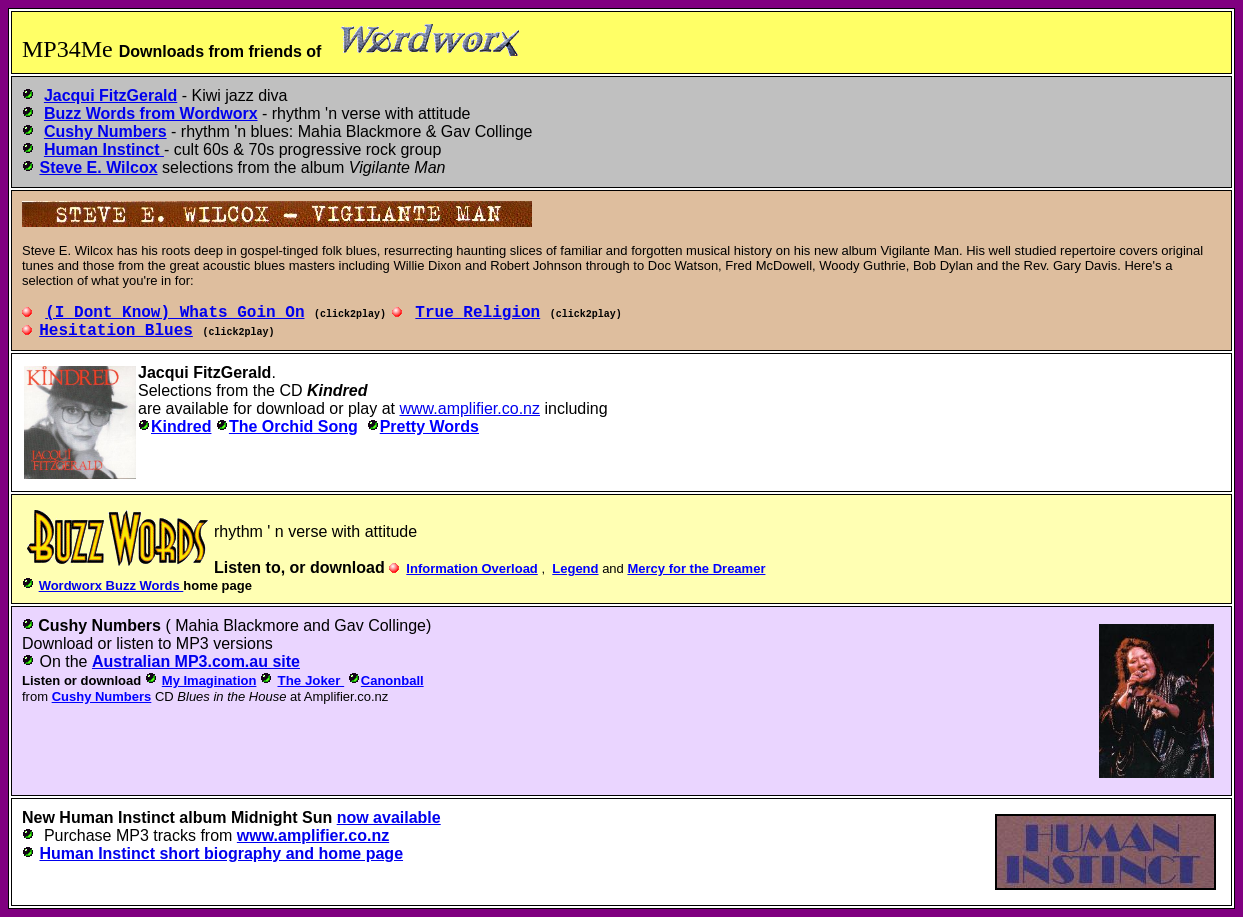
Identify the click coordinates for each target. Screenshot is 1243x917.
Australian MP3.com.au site (196, 661)
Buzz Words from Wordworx (151, 113)
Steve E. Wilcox (98, 167)
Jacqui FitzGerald (204, 372)
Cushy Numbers (99, 625)
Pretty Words (429, 426)
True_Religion (477, 313)
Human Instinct (117, 817)
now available (389, 817)
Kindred (181, 426)
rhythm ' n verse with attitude (315, 531)
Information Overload (471, 568)
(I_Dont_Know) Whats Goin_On (174, 313)
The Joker (311, 680)
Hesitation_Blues (116, 331)
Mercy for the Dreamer (696, 568)
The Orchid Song (293, 426)
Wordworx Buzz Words (111, 585)
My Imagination (209, 680)
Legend (575, 568)
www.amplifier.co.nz (470, 408)
